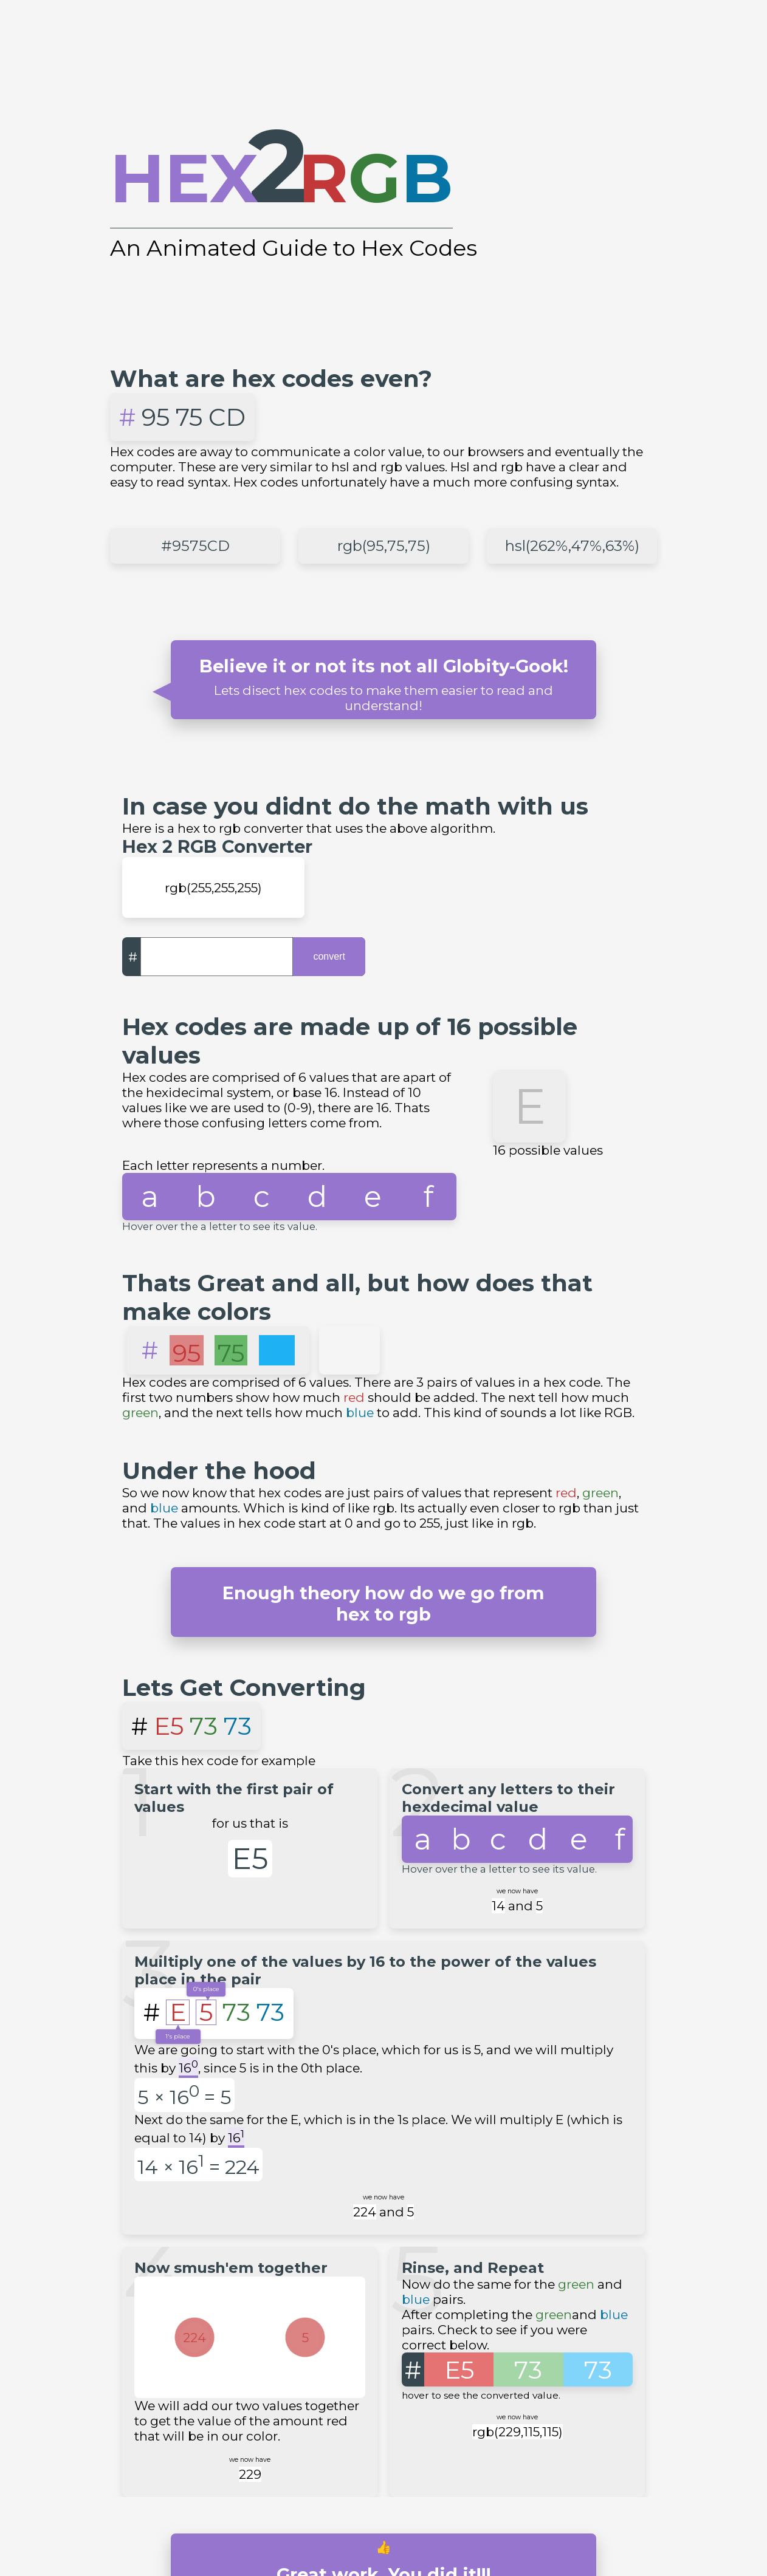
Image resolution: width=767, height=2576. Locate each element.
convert (329, 956)
